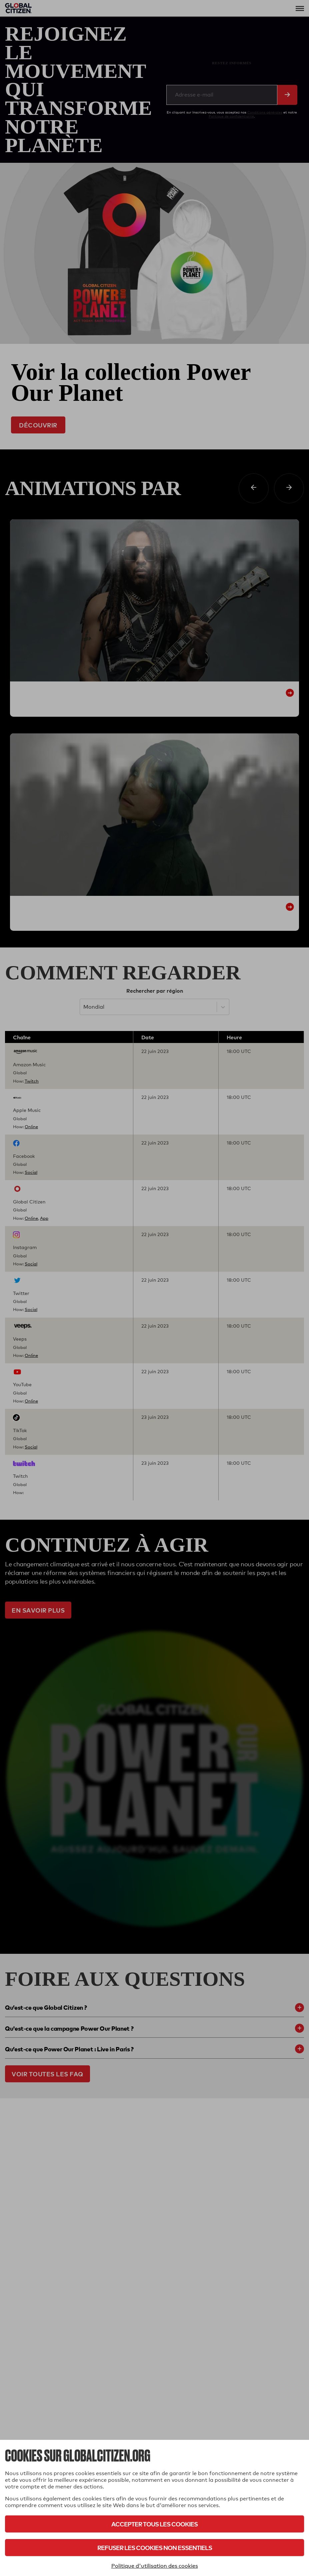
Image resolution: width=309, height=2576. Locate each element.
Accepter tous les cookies (154, 2524)
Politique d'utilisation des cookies (154, 2566)
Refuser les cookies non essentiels (154, 2547)
